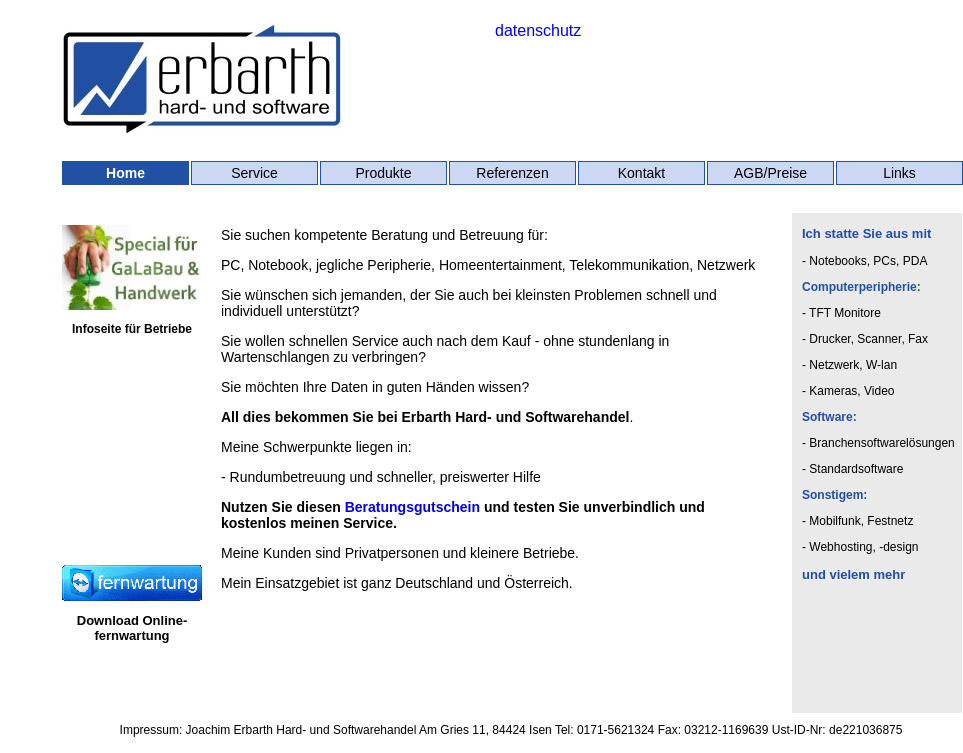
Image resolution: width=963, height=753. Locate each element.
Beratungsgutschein (412, 507)
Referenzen (512, 173)
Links (899, 173)
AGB (749, 173)
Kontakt (641, 173)
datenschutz (538, 30)
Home (125, 173)
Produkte (383, 173)
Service (254, 173)
